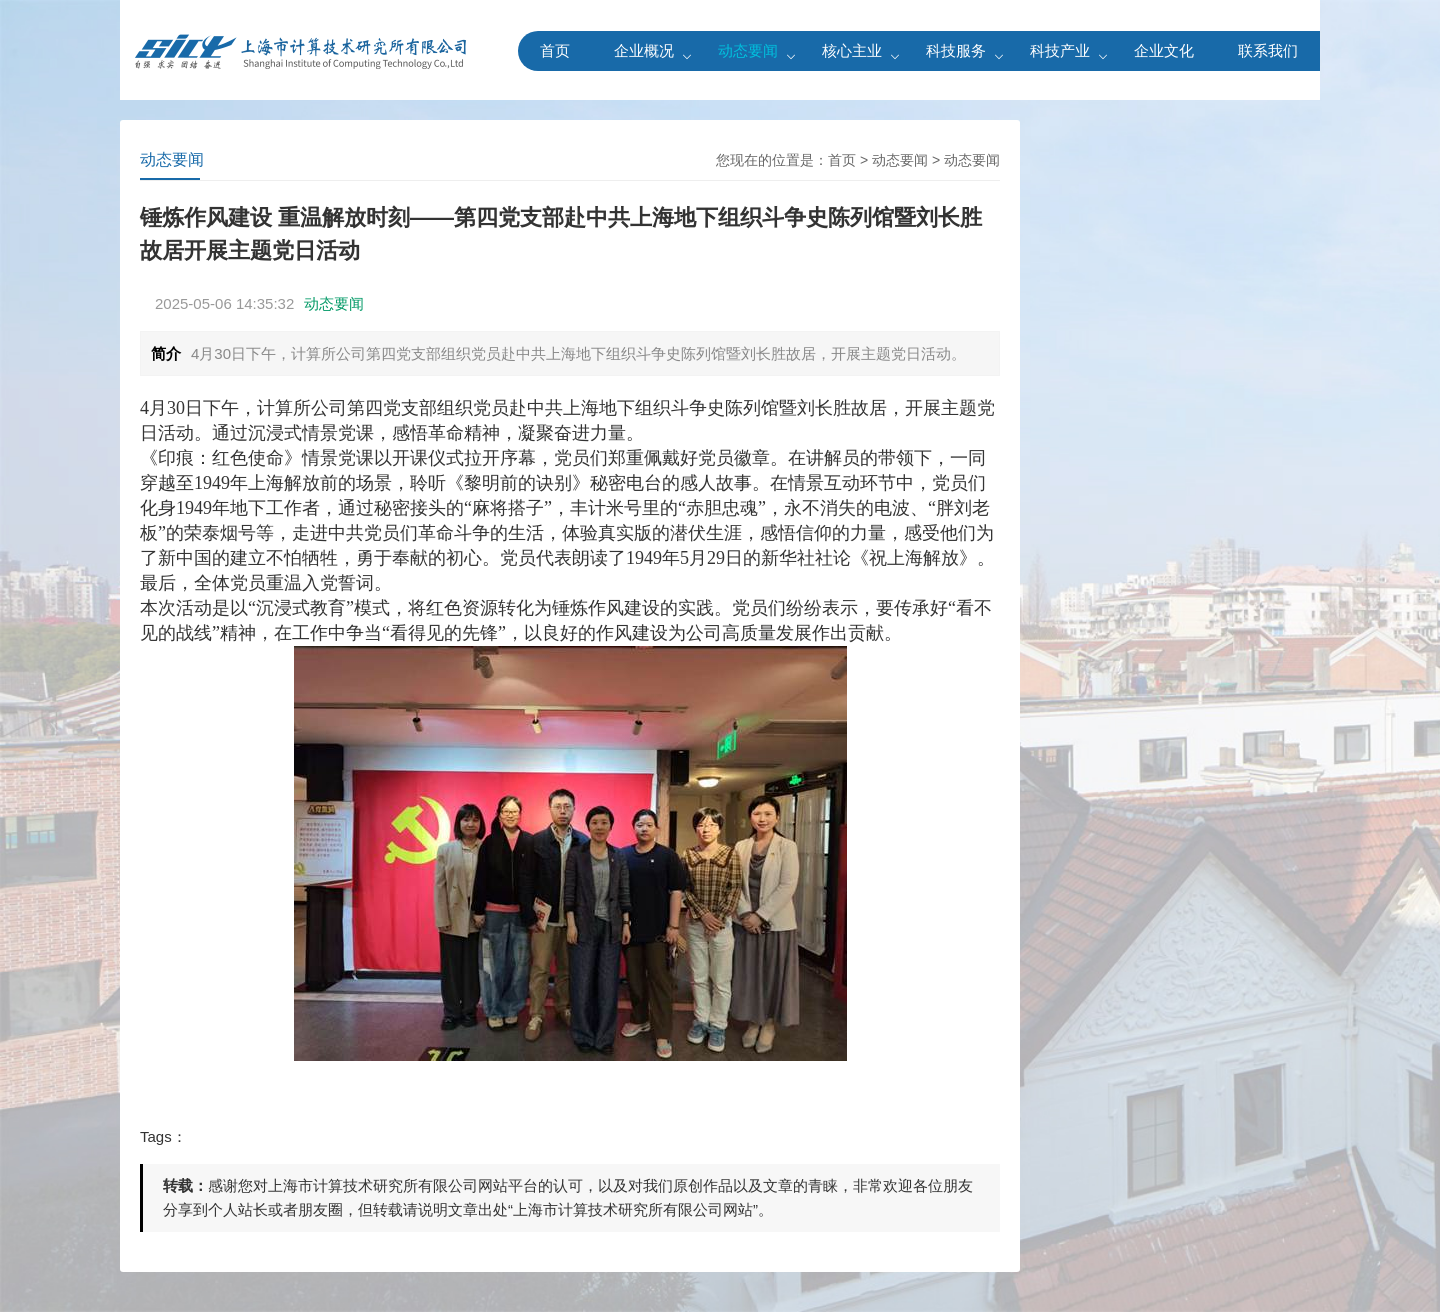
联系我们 (1268, 50)
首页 (555, 50)
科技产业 (1060, 50)
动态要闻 (748, 50)
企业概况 (644, 50)
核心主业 (852, 50)
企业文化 (1164, 50)
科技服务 (956, 50)
